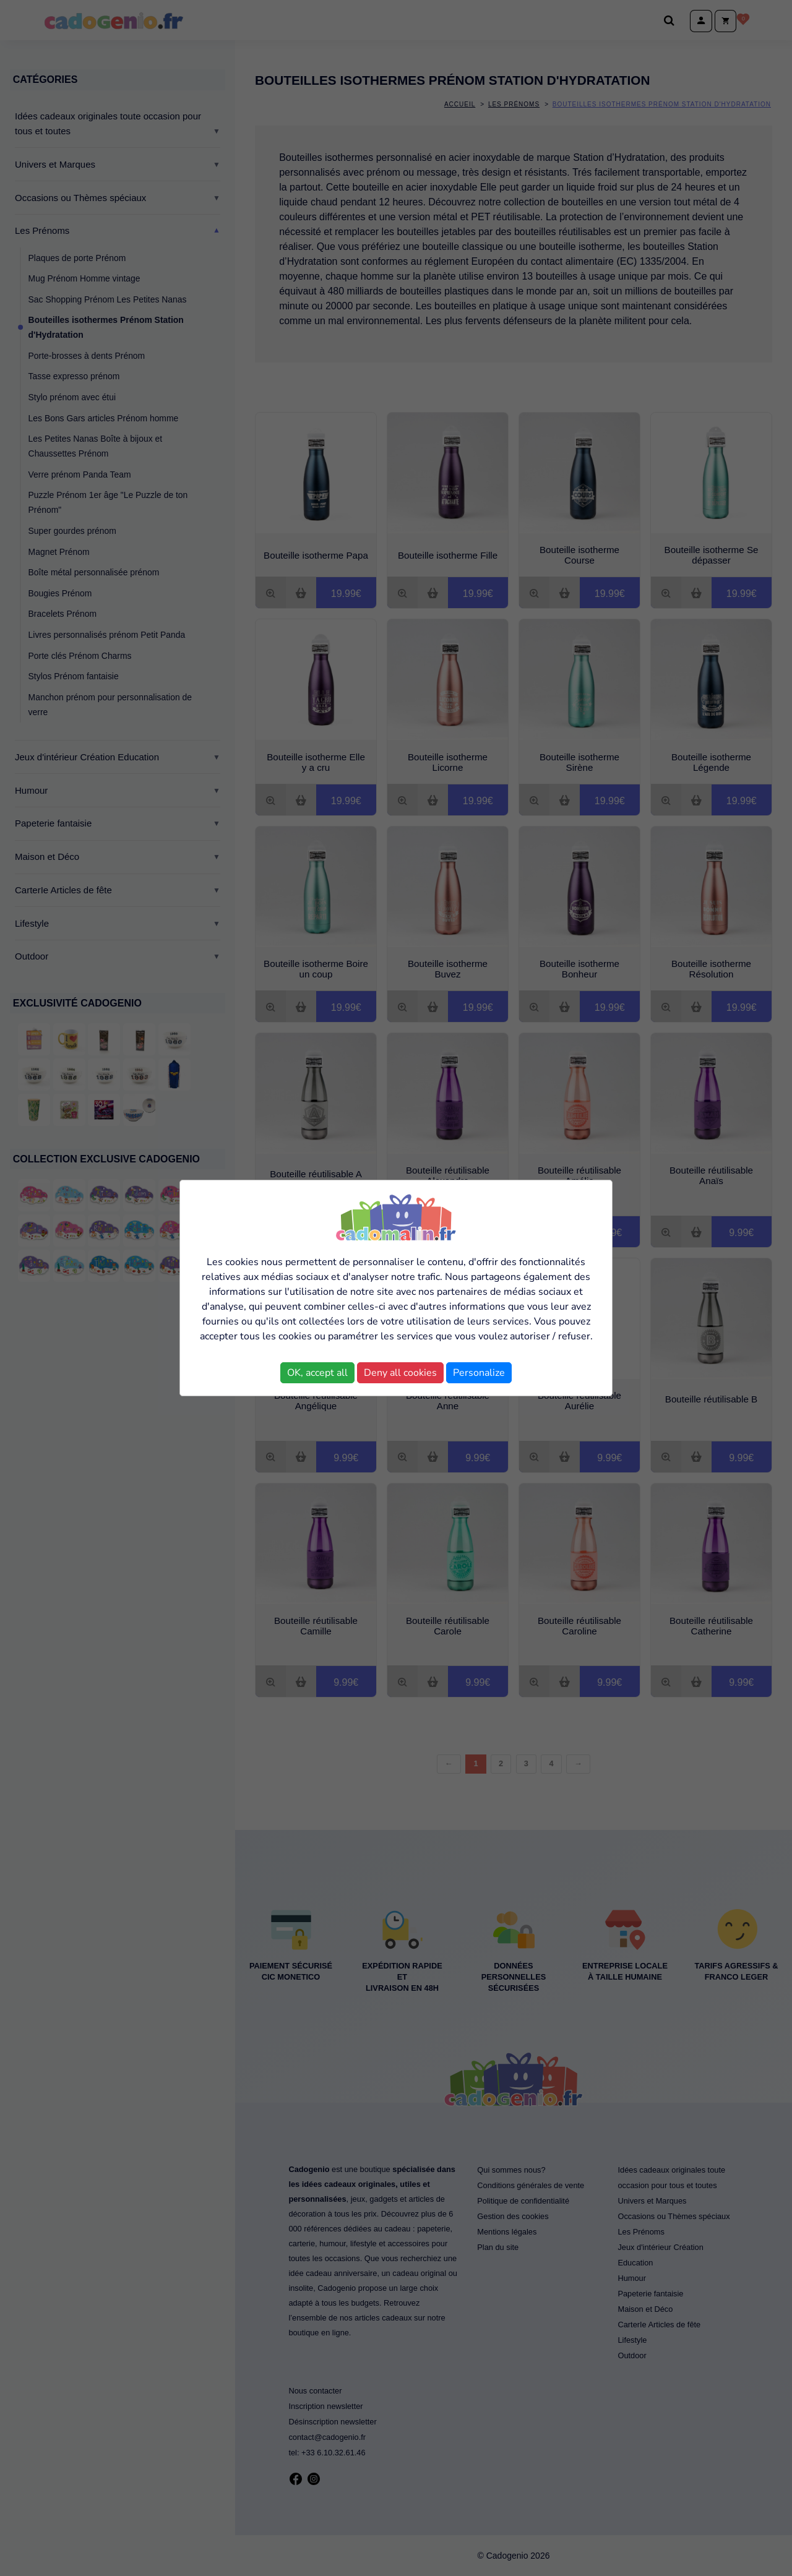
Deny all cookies (400, 1373)
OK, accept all (317, 1373)
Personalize (479, 1373)
